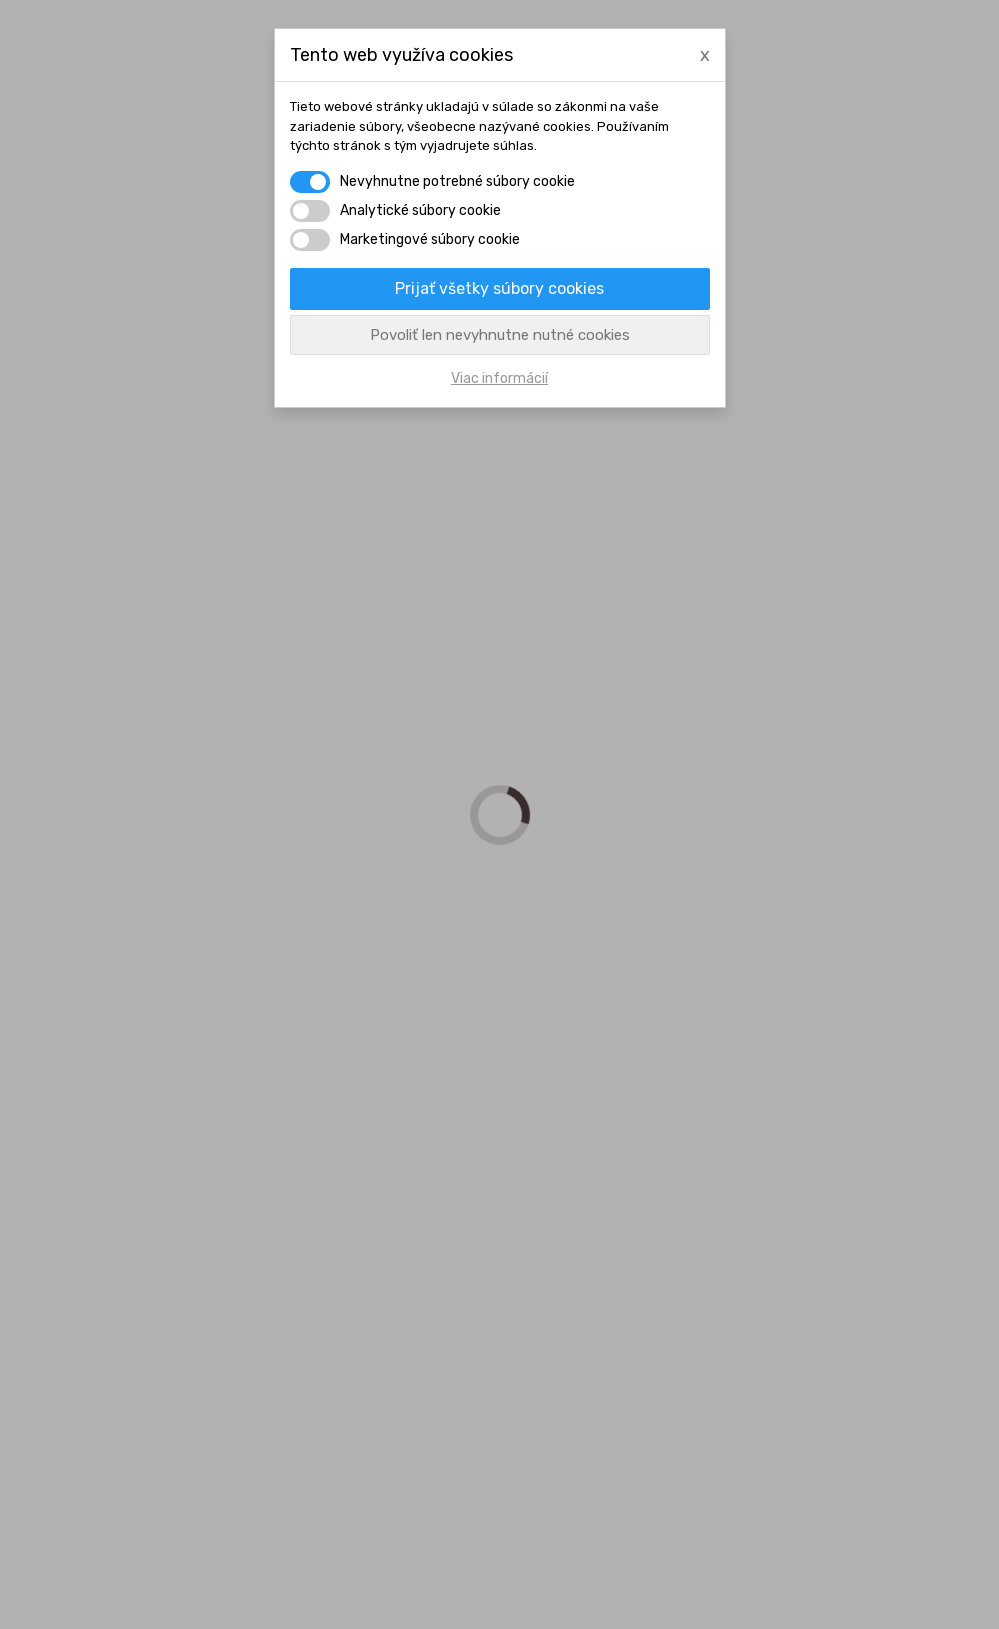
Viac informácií (499, 378)
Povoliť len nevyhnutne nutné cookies (500, 335)
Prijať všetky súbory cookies (499, 288)
